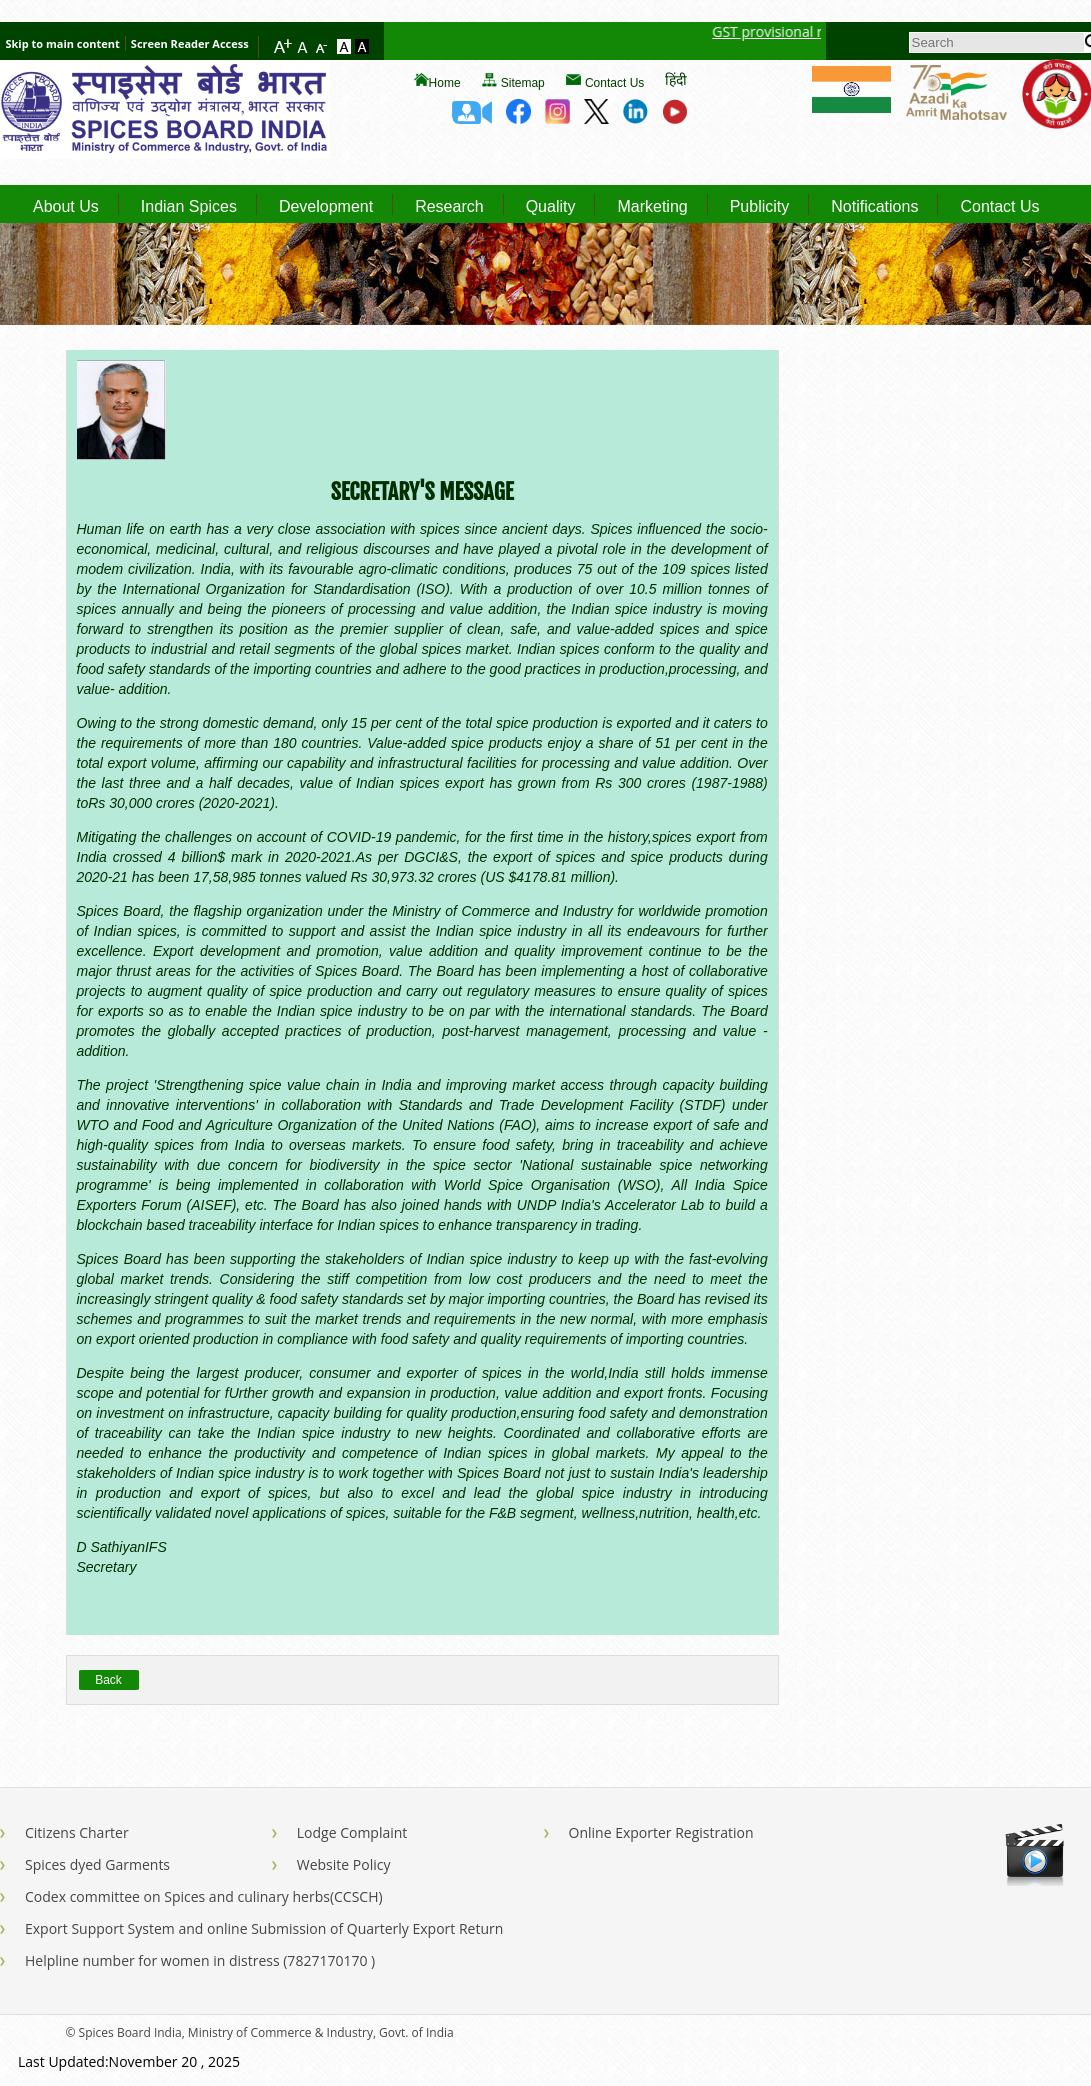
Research (449, 207)
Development (326, 207)
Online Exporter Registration (661, 1832)
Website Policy (344, 1864)
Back (108, 1680)
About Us (66, 207)
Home (445, 83)
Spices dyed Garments (97, 1864)
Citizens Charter (77, 1832)
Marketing (652, 207)
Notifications (874, 207)
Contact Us (614, 83)
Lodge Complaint (352, 1832)
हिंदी (676, 79)
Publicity (760, 207)
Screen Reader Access (190, 43)
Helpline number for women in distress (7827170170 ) (200, 1960)
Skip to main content (62, 43)
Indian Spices (189, 207)
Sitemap (523, 83)
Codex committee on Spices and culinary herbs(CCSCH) (204, 1896)
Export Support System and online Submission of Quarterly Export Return (264, 1928)
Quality (551, 207)
